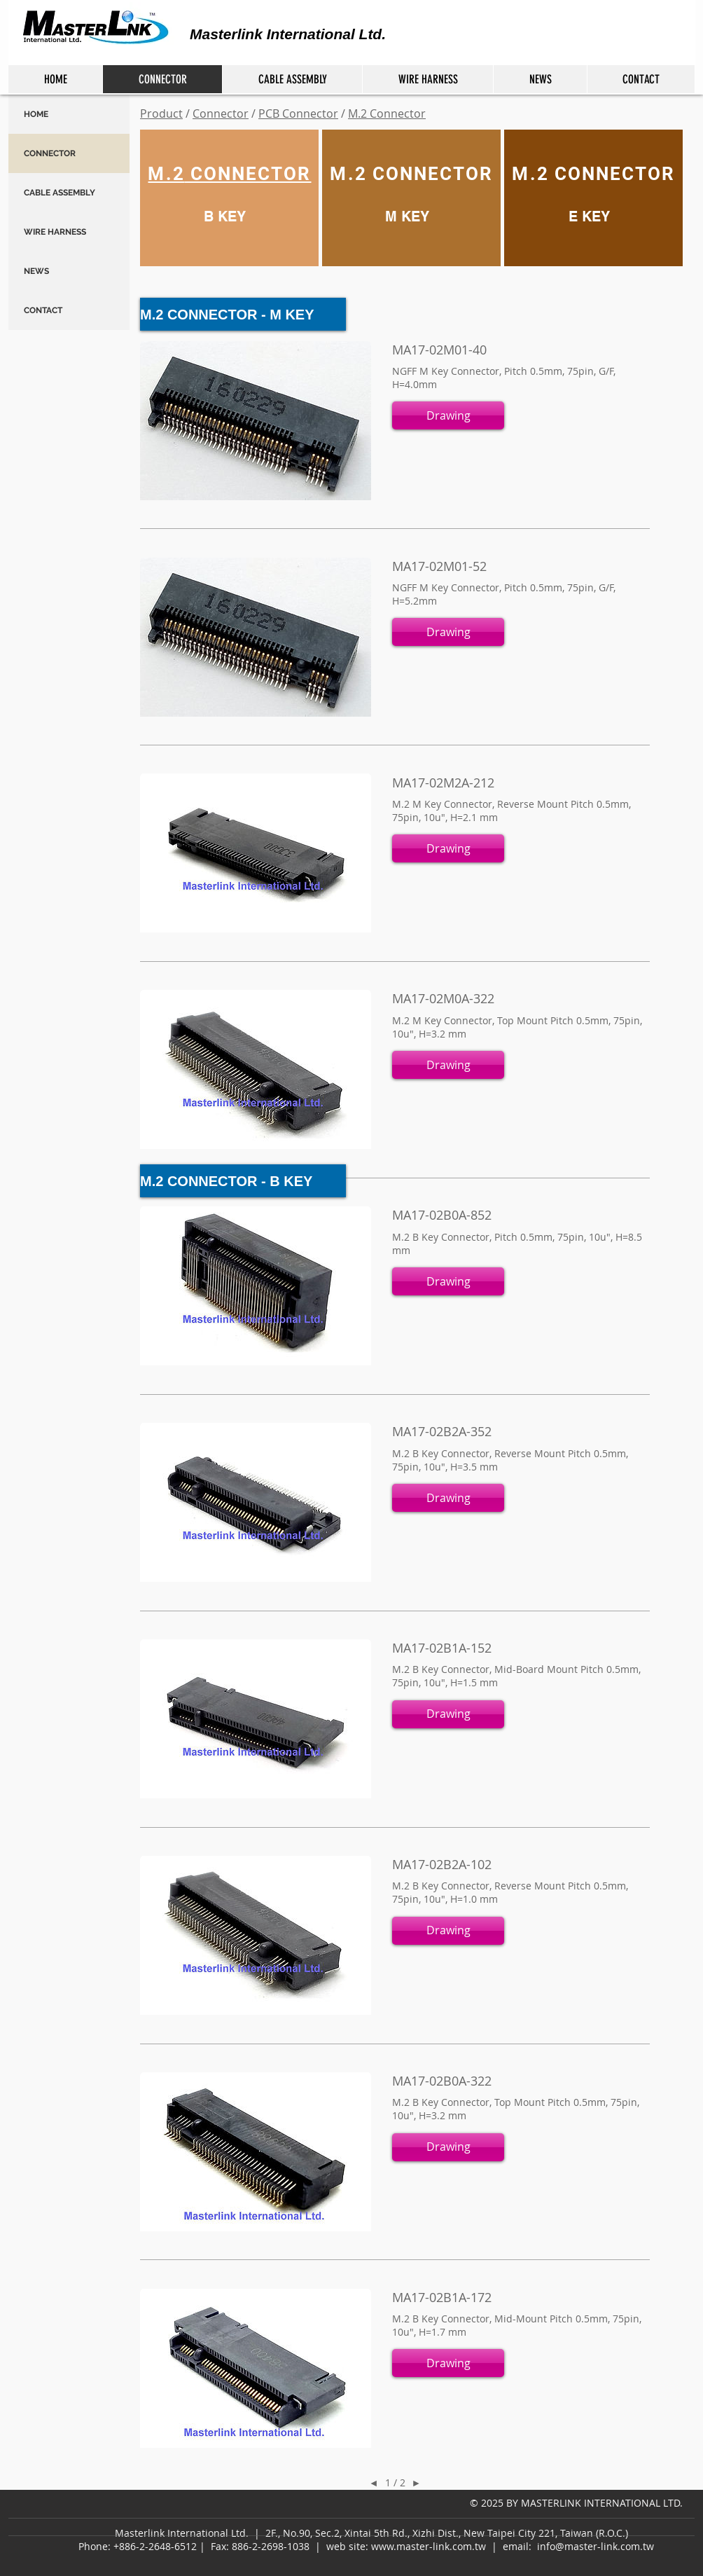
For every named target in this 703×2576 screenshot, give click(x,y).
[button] (448, 415)
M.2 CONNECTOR (411, 173)
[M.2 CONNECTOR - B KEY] (243, 1180)
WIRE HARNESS (55, 232)
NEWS (36, 271)
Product (161, 113)
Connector (221, 113)
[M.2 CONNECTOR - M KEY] (243, 314)
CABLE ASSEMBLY (59, 193)
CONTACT (43, 310)
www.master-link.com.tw (428, 2546)
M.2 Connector (387, 113)
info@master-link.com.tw (595, 2546)
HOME (36, 114)
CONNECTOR (50, 153)
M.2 (166, 173)
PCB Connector (298, 113)
